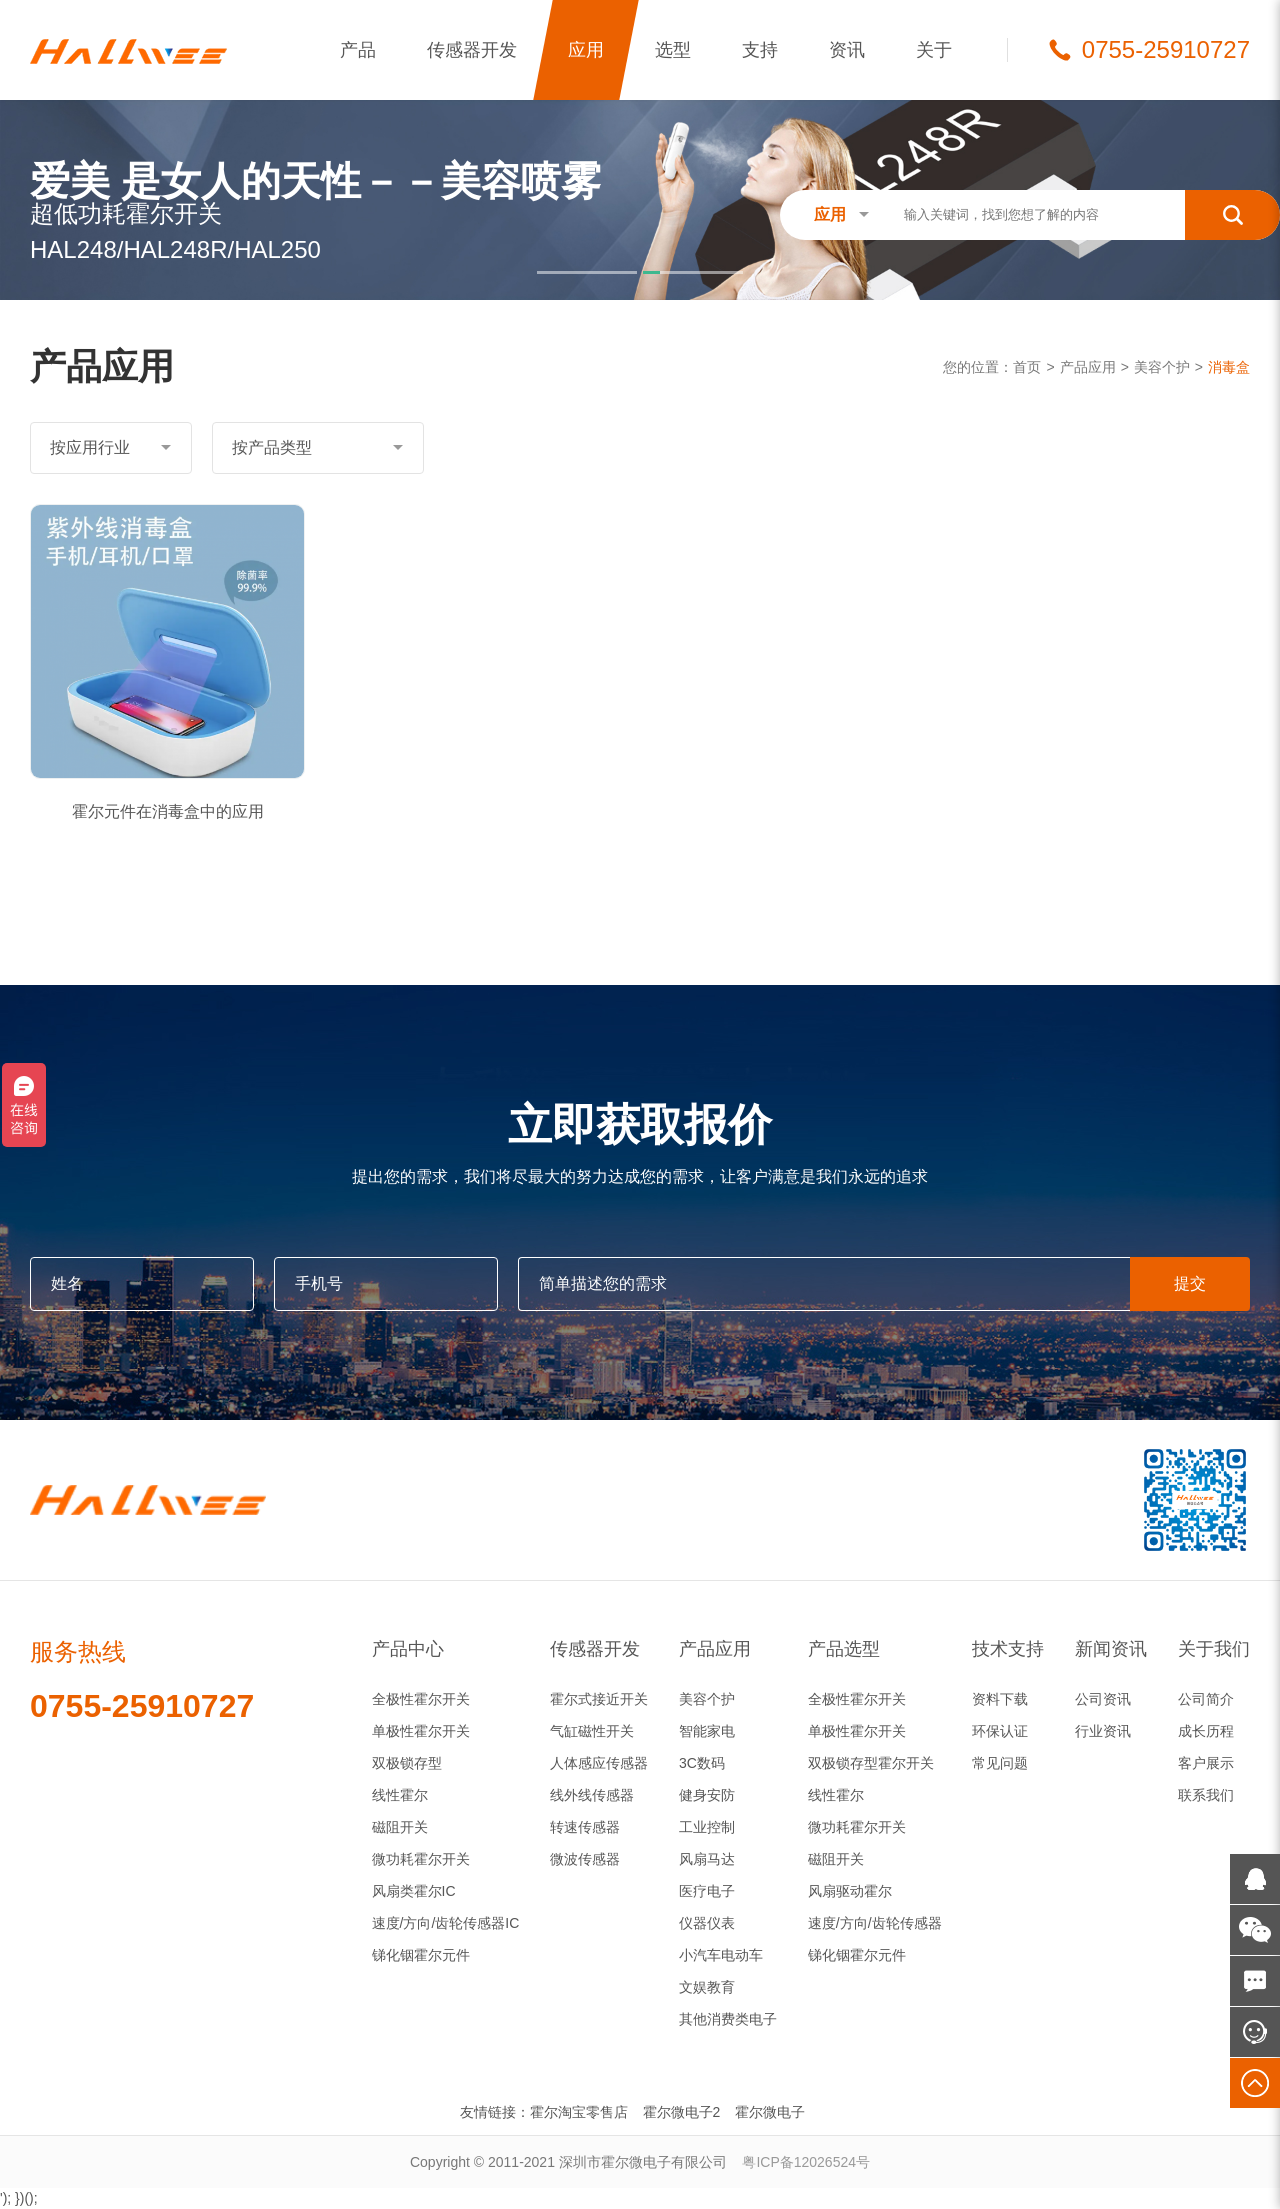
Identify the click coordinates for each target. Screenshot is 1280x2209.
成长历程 (1206, 1731)
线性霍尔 (400, 1795)
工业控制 (707, 1827)
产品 (358, 50)
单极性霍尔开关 (421, 1731)
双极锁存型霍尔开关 (871, 1763)
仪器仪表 (707, 1923)
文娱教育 (707, 1987)
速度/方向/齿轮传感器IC (446, 1923)
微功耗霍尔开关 (421, 1859)
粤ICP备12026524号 (806, 2162)
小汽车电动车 (721, 1955)
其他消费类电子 (728, 2019)
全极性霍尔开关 (421, 1699)
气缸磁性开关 (592, 1731)
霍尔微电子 (770, 2112)
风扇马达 (707, 1859)
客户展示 (1206, 1763)
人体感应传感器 (599, 1763)
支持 (760, 50)
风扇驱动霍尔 (850, 1891)
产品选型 (844, 1649)
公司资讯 (1103, 1699)
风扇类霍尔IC (414, 1891)
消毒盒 (1229, 367)
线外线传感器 (592, 1795)
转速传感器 (585, 1827)
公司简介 (1206, 1699)
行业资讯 (1103, 1731)
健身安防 (707, 1795)
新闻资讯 (1111, 1649)
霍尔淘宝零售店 (579, 2112)
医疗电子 (707, 1891)
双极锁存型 (407, 1763)
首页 (1027, 367)
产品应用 (1088, 367)
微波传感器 (585, 1859)
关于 (934, 50)
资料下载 (1000, 1699)
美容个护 (1162, 367)
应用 (586, 50)
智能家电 (707, 1731)
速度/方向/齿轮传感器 (875, 1923)
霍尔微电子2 (682, 2112)
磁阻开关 (400, 1827)
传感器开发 (472, 50)
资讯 (847, 50)
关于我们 (1214, 1649)
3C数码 (702, 1763)
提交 (1190, 1283)
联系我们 (1206, 1795)
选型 (673, 50)
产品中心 (408, 1649)
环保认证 (1000, 1731)
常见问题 (1000, 1763)
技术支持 (1008, 1649)
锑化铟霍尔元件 (421, 1955)
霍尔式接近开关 (599, 1699)
